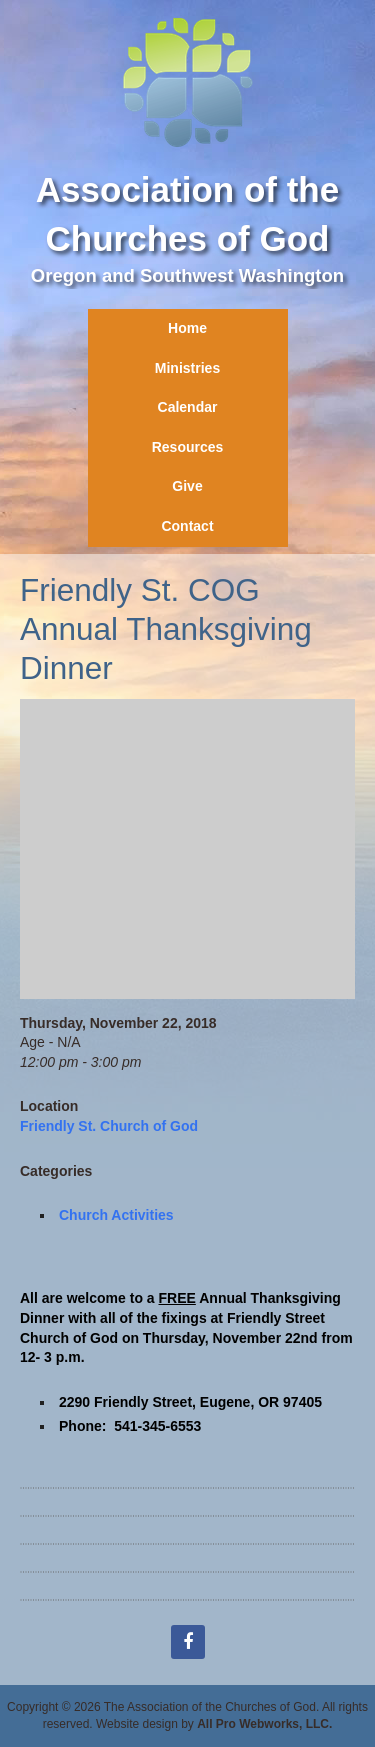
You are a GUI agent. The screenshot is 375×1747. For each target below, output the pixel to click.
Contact (187, 526)
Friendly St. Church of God (109, 1126)
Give (187, 486)
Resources (188, 447)
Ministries (187, 368)
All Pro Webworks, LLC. (264, 1724)
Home (187, 328)
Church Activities (116, 1215)
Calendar (188, 407)
